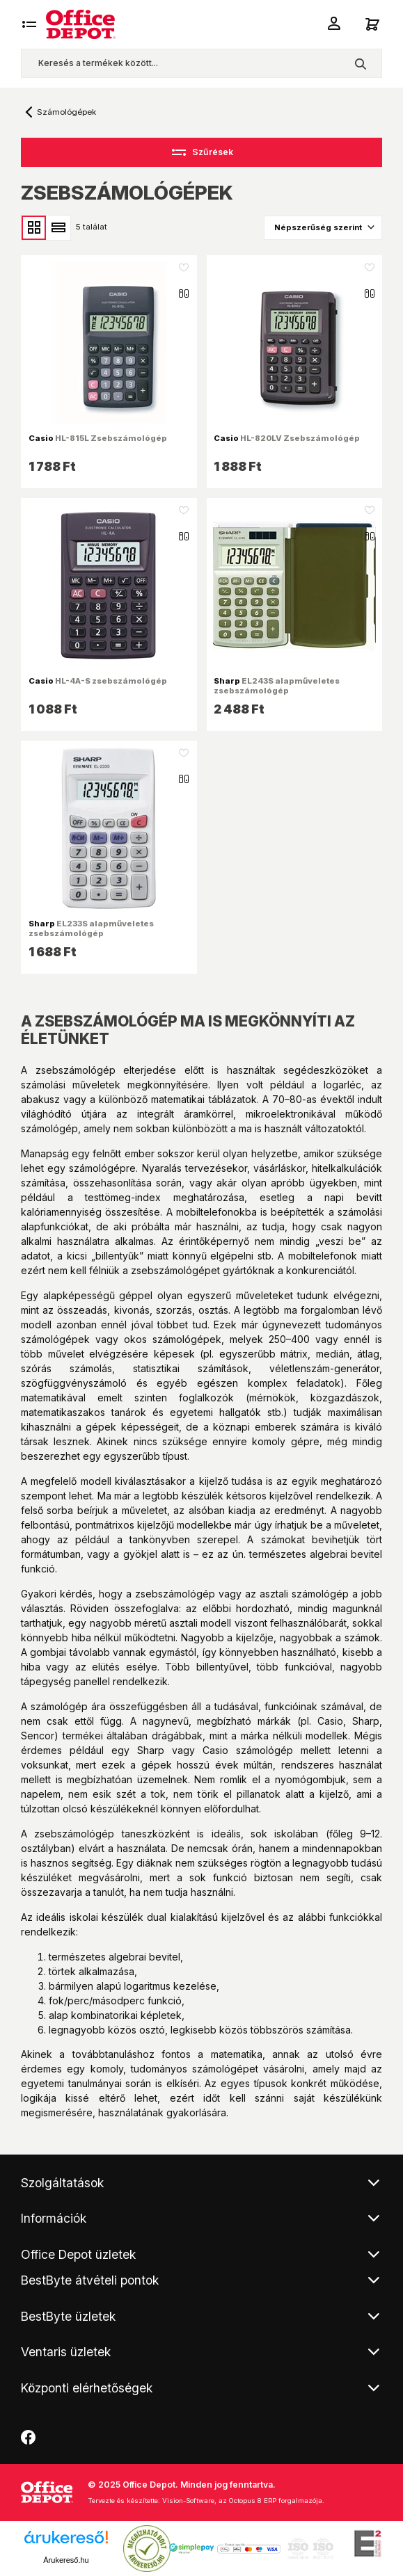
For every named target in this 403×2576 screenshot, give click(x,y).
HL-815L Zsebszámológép (98, 438)
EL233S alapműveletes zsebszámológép (91, 928)
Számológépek (66, 112)
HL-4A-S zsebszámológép (98, 681)
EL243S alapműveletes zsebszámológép (277, 685)
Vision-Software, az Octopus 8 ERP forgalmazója (242, 2500)
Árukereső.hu (65, 2560)
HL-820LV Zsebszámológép (287, 438)
